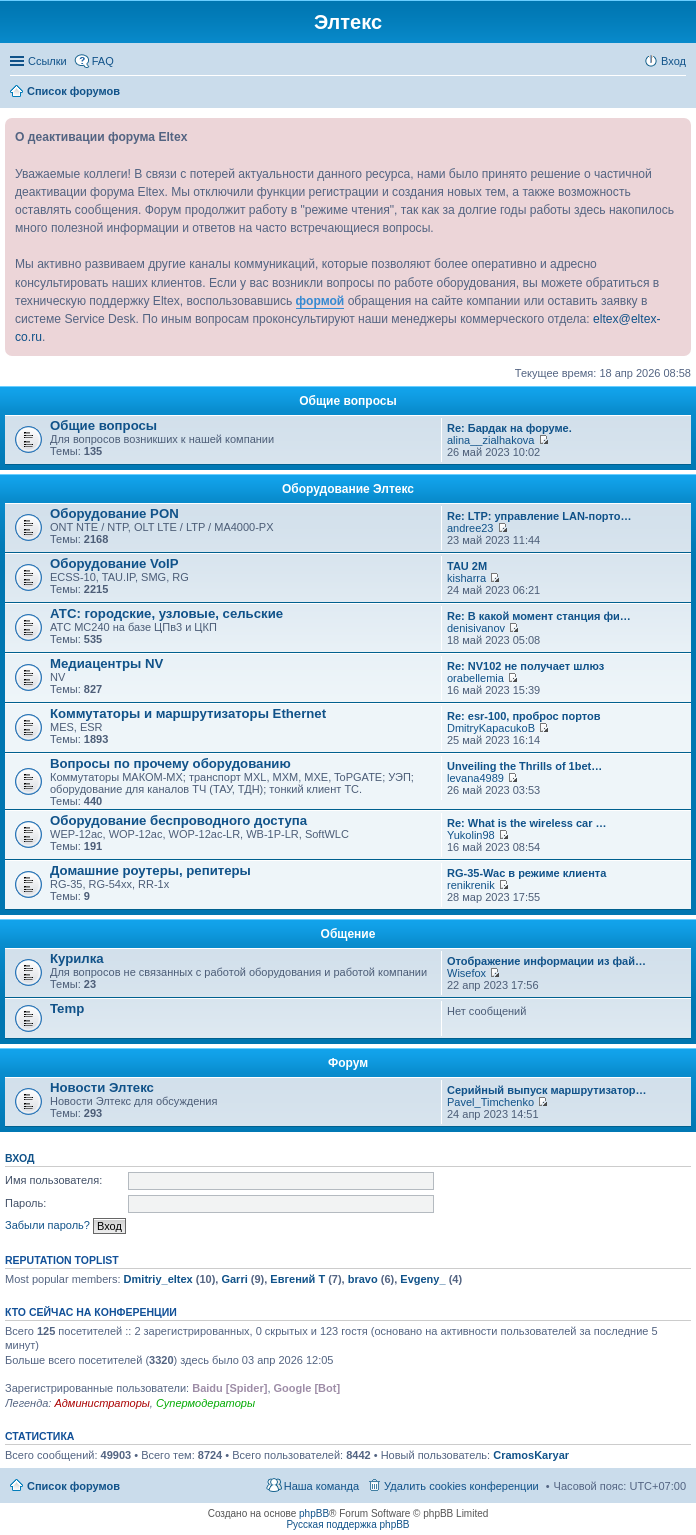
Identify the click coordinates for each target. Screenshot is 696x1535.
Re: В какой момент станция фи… (539, 616)
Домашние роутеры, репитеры (150, 870)
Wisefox (466, 973)
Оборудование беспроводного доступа (178, 820)
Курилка (77, 958)
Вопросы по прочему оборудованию (170, 763)
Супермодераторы (205, 1403)
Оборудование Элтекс (348, 489)
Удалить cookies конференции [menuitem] (461, 1486)
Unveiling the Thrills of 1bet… (524, 766)
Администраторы (101, 1403)
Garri (234, 1279)
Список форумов (73, 1486)
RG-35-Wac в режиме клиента (526, 873)
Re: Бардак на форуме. (509, 428)
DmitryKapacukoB (491, 728)
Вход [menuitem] (673, 61)
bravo (363, 1279)
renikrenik (471, 885)
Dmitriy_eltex (158, 1279)
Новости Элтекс (102, 1087)
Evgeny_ (422, 1279)
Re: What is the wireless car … (527, 823)
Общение (348, 934)
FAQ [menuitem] (103, 61)
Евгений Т (297, 1279)
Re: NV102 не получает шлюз (525, 666)
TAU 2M (467, 566)
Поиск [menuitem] (680, 93)
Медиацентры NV (106, 663)
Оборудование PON (114, 513)
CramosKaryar (531, 1455)
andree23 (470, 528)
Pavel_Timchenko (490, 1102)
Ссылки (47, 61)
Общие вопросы (347, 401)
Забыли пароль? (47, 1225)
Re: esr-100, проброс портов (523, 716)
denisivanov (476, 628)
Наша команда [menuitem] (321, 1486)
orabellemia (475, 678)
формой (320, 301)
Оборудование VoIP (114, 563)
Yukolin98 (471, 835)
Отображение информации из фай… (546, 961)
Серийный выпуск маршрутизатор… (547, 1090)
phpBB (314, 1513)
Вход (19, 1158)
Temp (67, 1008)
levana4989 (475, 778)
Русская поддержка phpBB (347, 1524)
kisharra (466, 578)
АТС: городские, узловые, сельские (166, 613)
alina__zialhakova (490, 440)
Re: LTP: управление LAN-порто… (539, 516)
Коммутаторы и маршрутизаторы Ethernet (188, 713)
